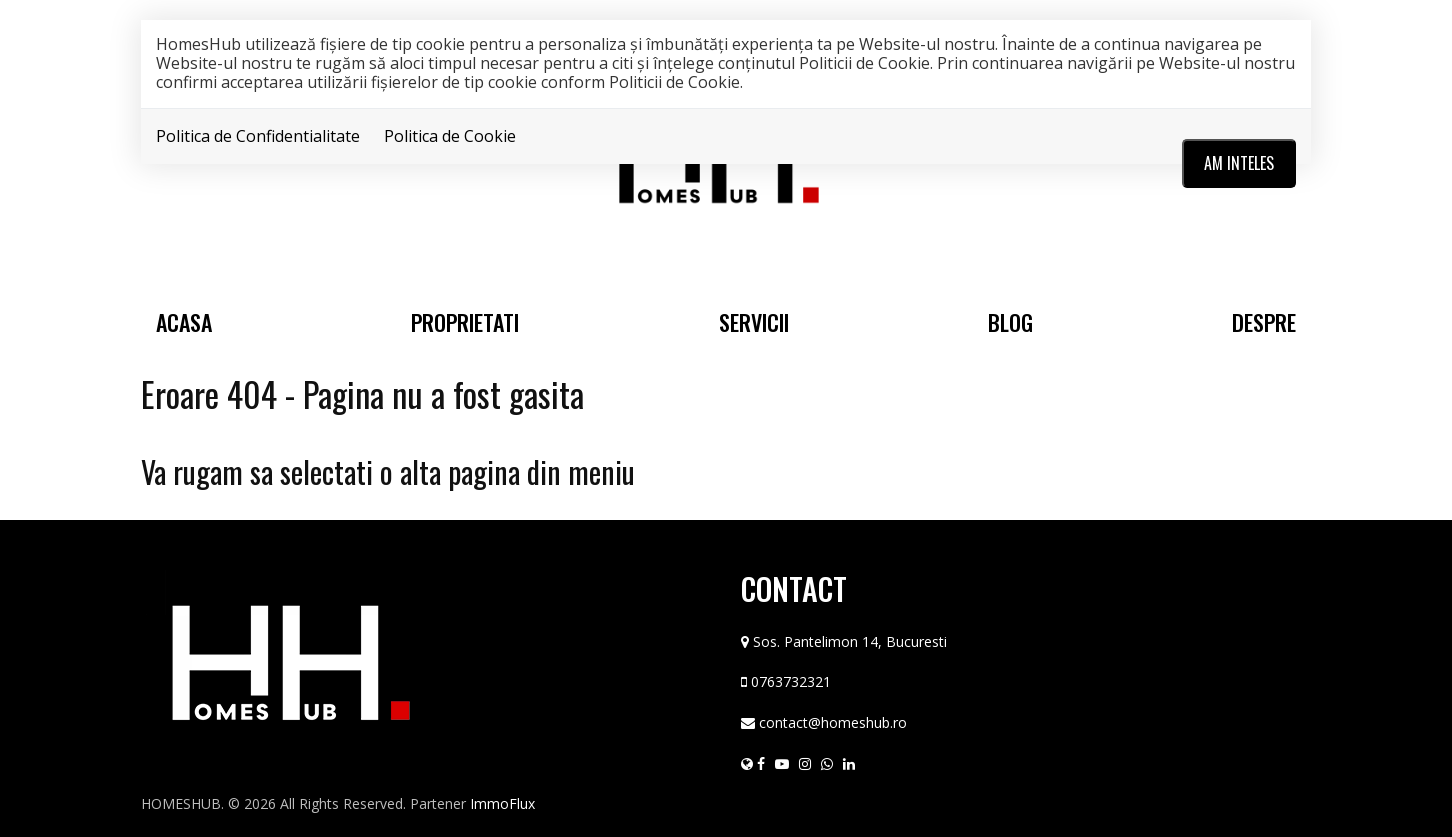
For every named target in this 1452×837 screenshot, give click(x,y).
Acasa (184, 322)
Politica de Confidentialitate (258, 136)
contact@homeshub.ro (833, 722)
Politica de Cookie (450, 136)
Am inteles (1239, 163)
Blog (1010, 322)
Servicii (754, 322)
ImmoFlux (502, 803)
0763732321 (791, 681)
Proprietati (465, 322)
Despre (1264, 322)
